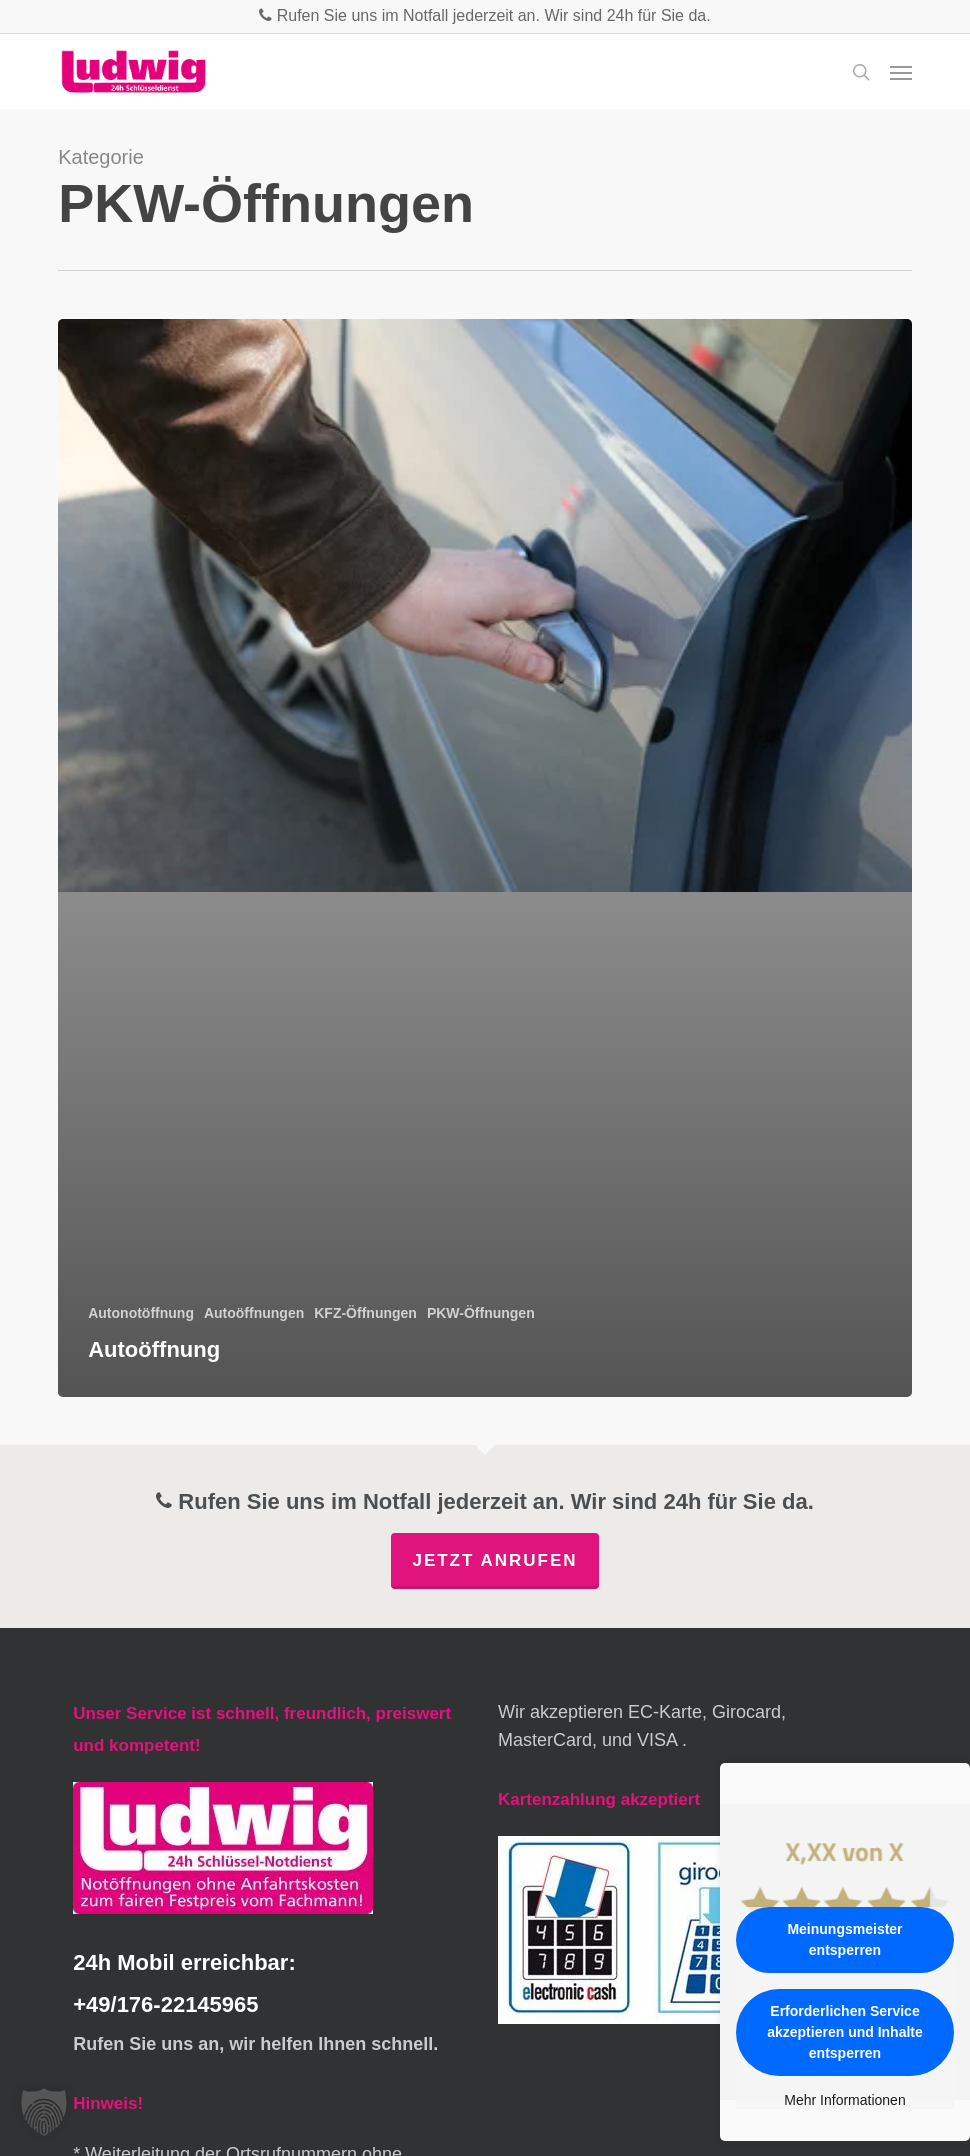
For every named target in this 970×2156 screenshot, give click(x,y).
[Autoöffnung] (485, 858)
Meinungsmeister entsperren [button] (844, 1939)
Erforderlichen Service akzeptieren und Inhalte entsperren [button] (845, 2032)
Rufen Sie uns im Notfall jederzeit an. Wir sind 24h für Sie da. (484, 15)
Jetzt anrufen (494, 1560)
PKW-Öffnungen (481, 1313)
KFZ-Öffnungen (365, 1313)
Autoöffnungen (254, 1313)
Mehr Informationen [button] (844, 2100)
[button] (901, 72)
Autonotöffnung (141, 1313)
